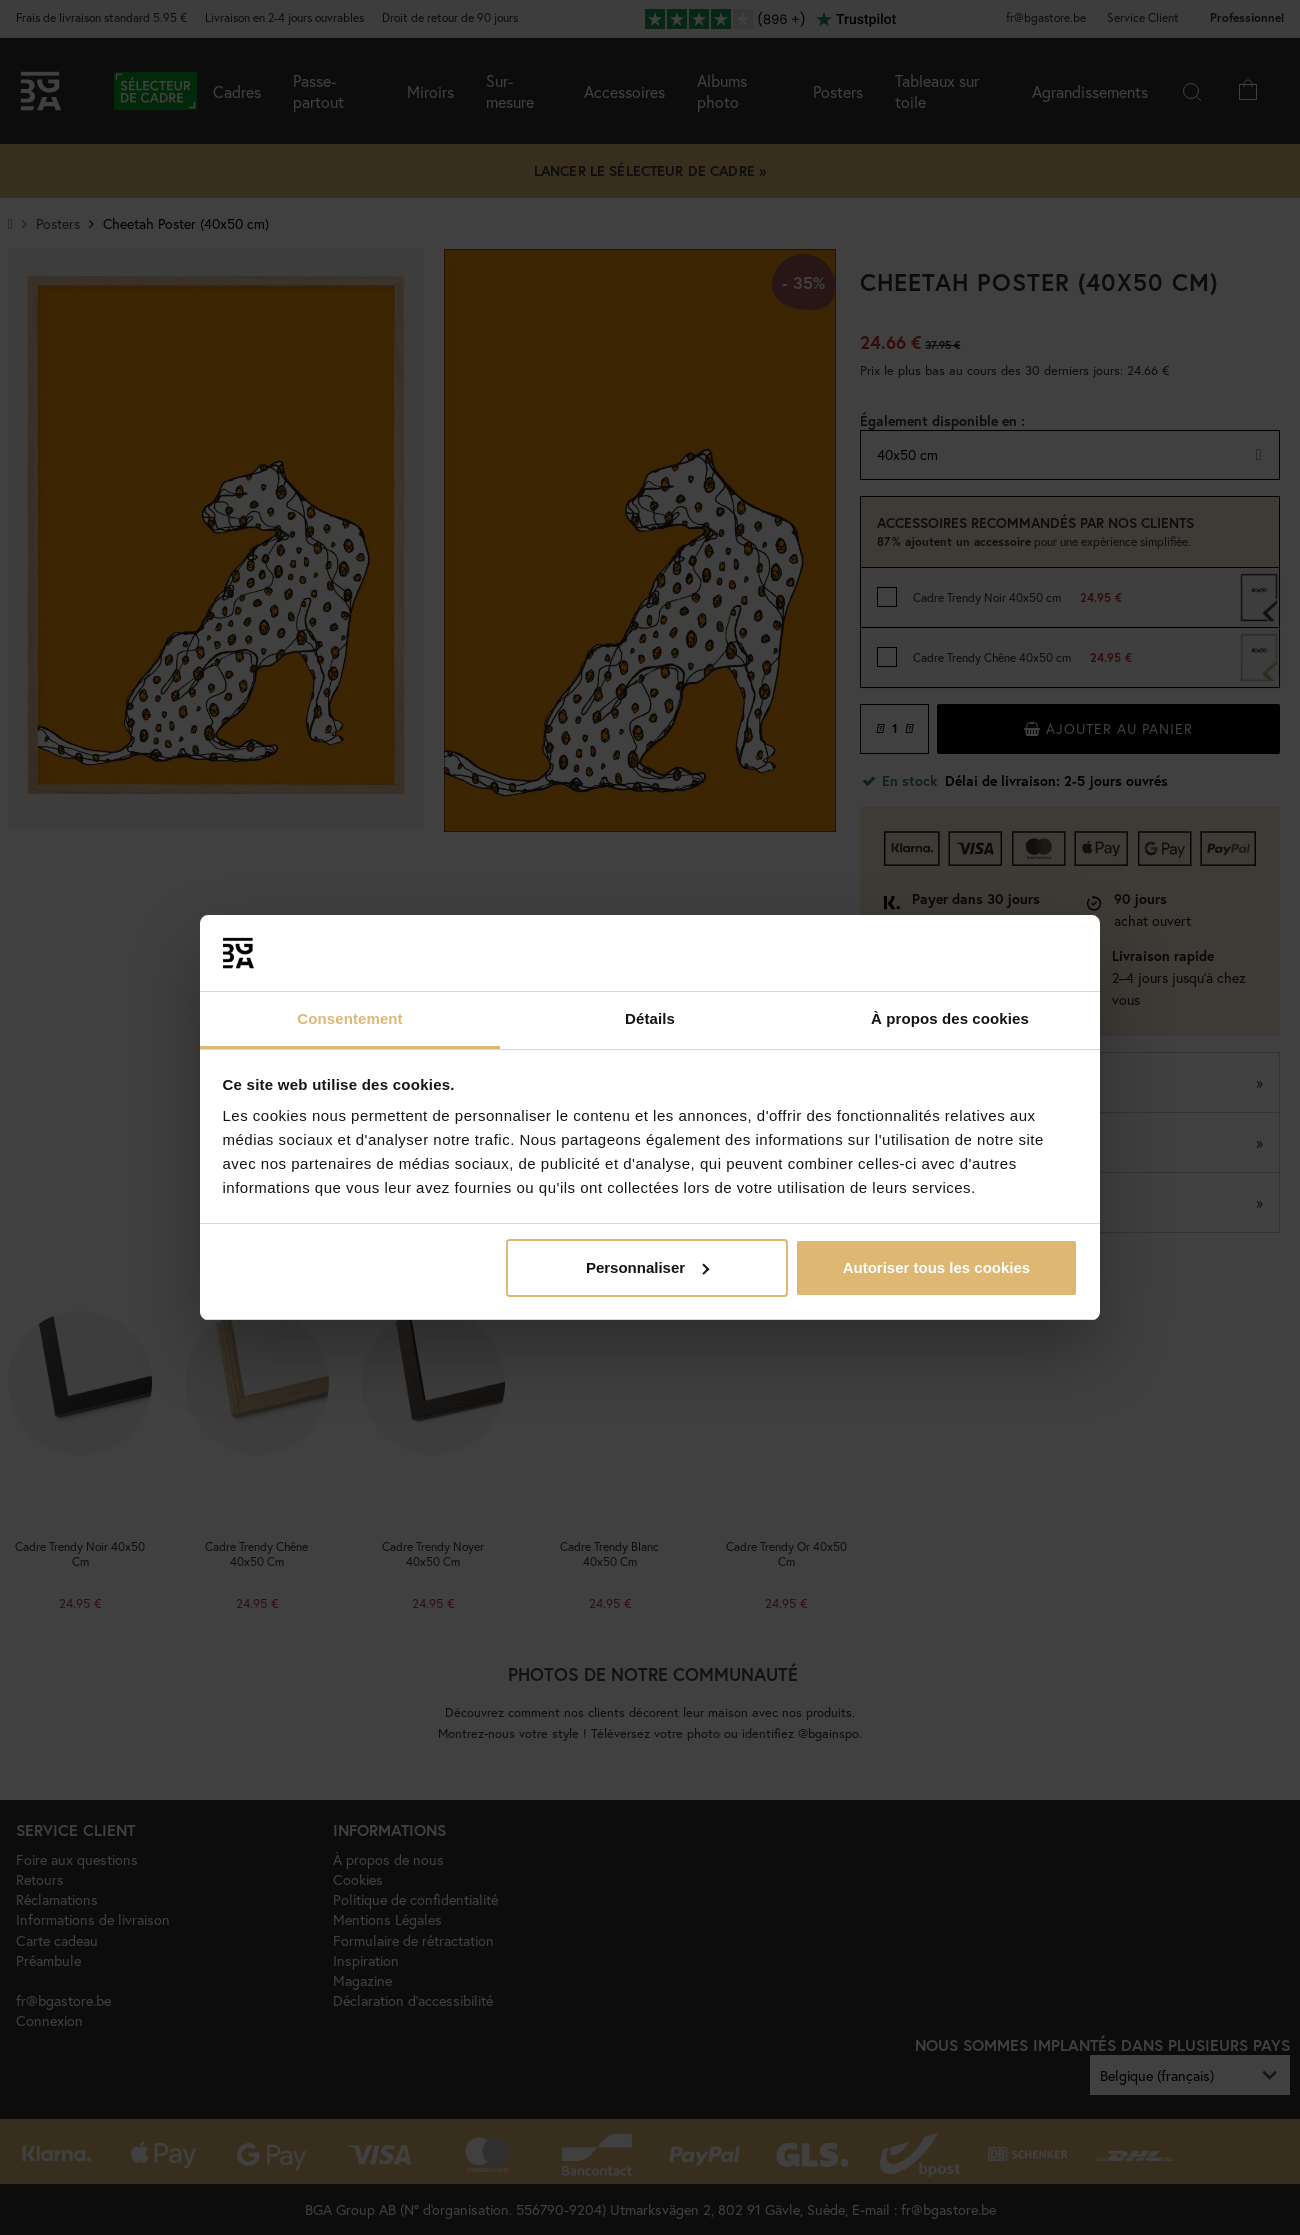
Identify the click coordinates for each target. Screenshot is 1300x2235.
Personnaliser (647, 1267)
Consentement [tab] (349, 1018)
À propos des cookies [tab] (950, 1018)
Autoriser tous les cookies (937, 1267)
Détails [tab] (650, 1018)
